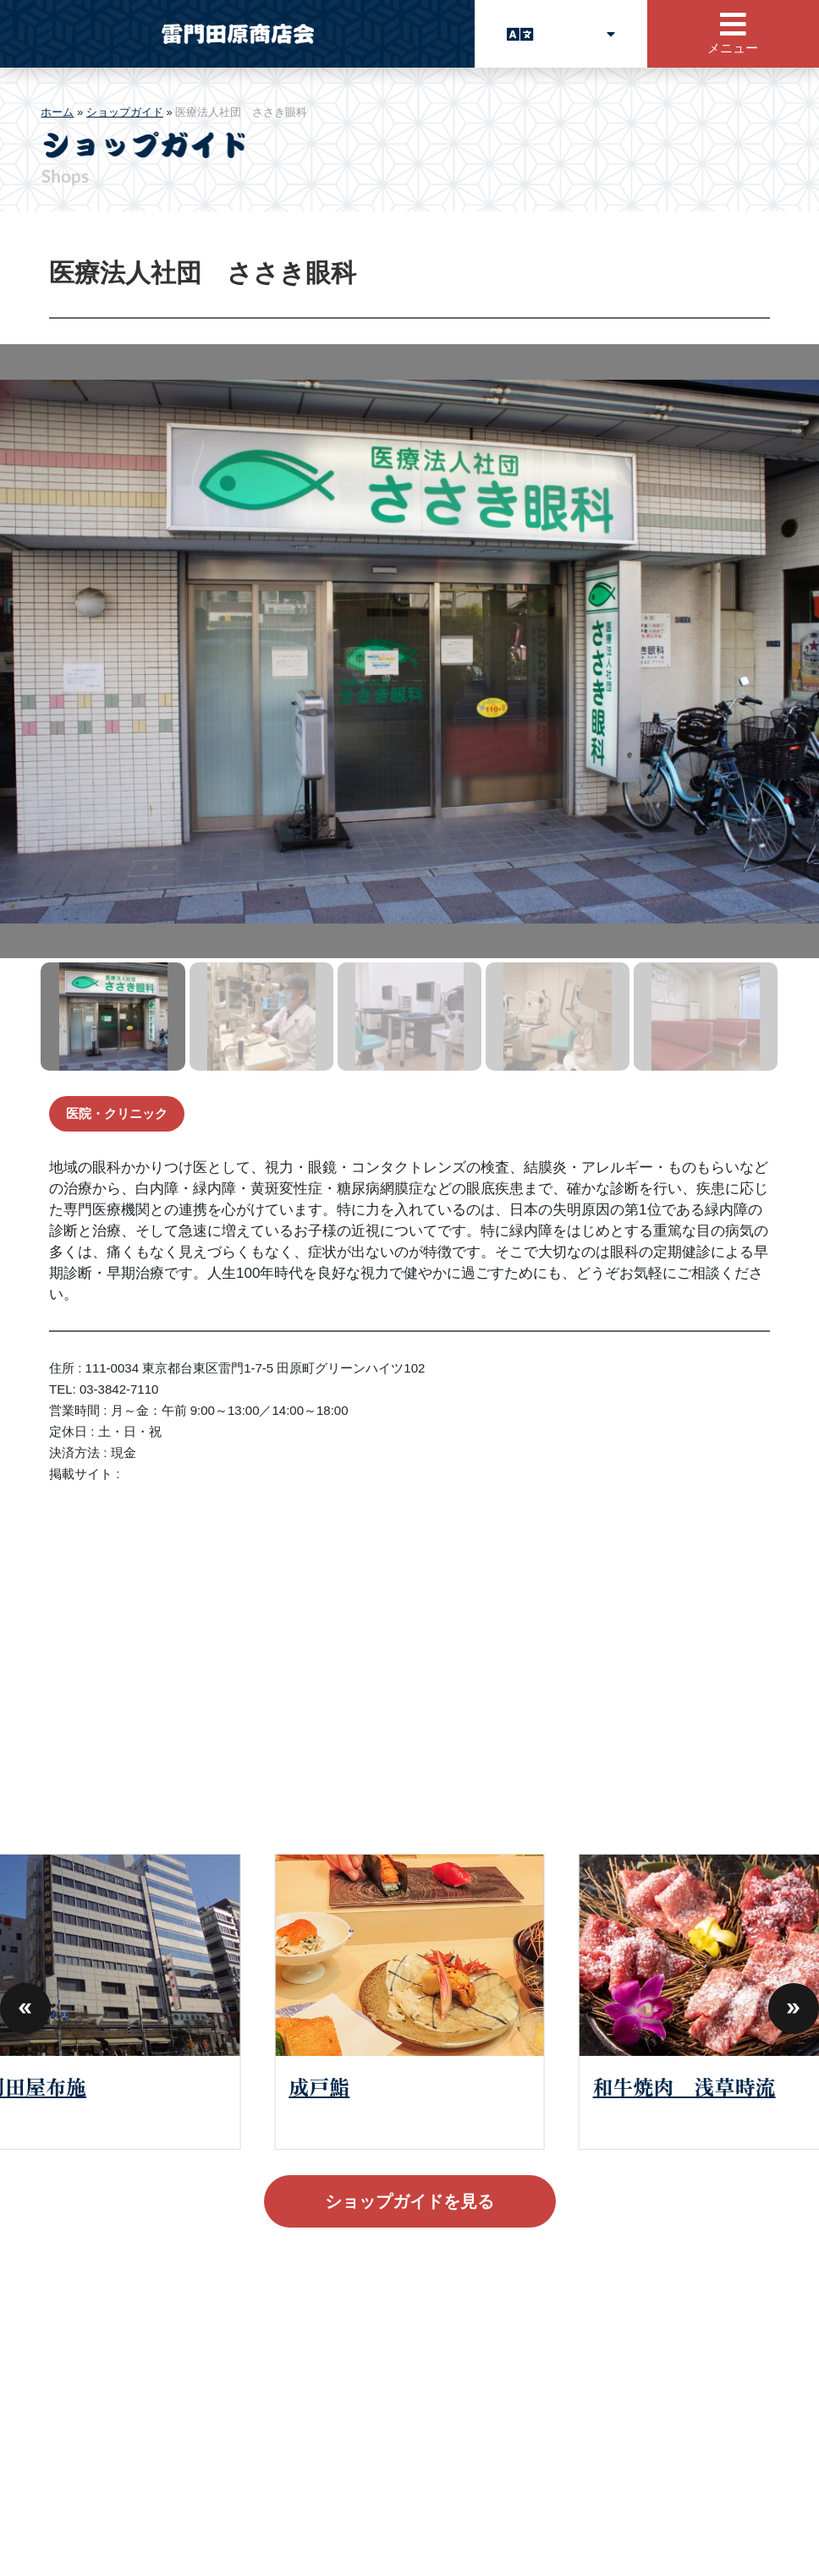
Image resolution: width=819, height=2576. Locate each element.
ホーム (57, 112)
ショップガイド (124, 112)
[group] (409, 2001)
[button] (25, 2001)
